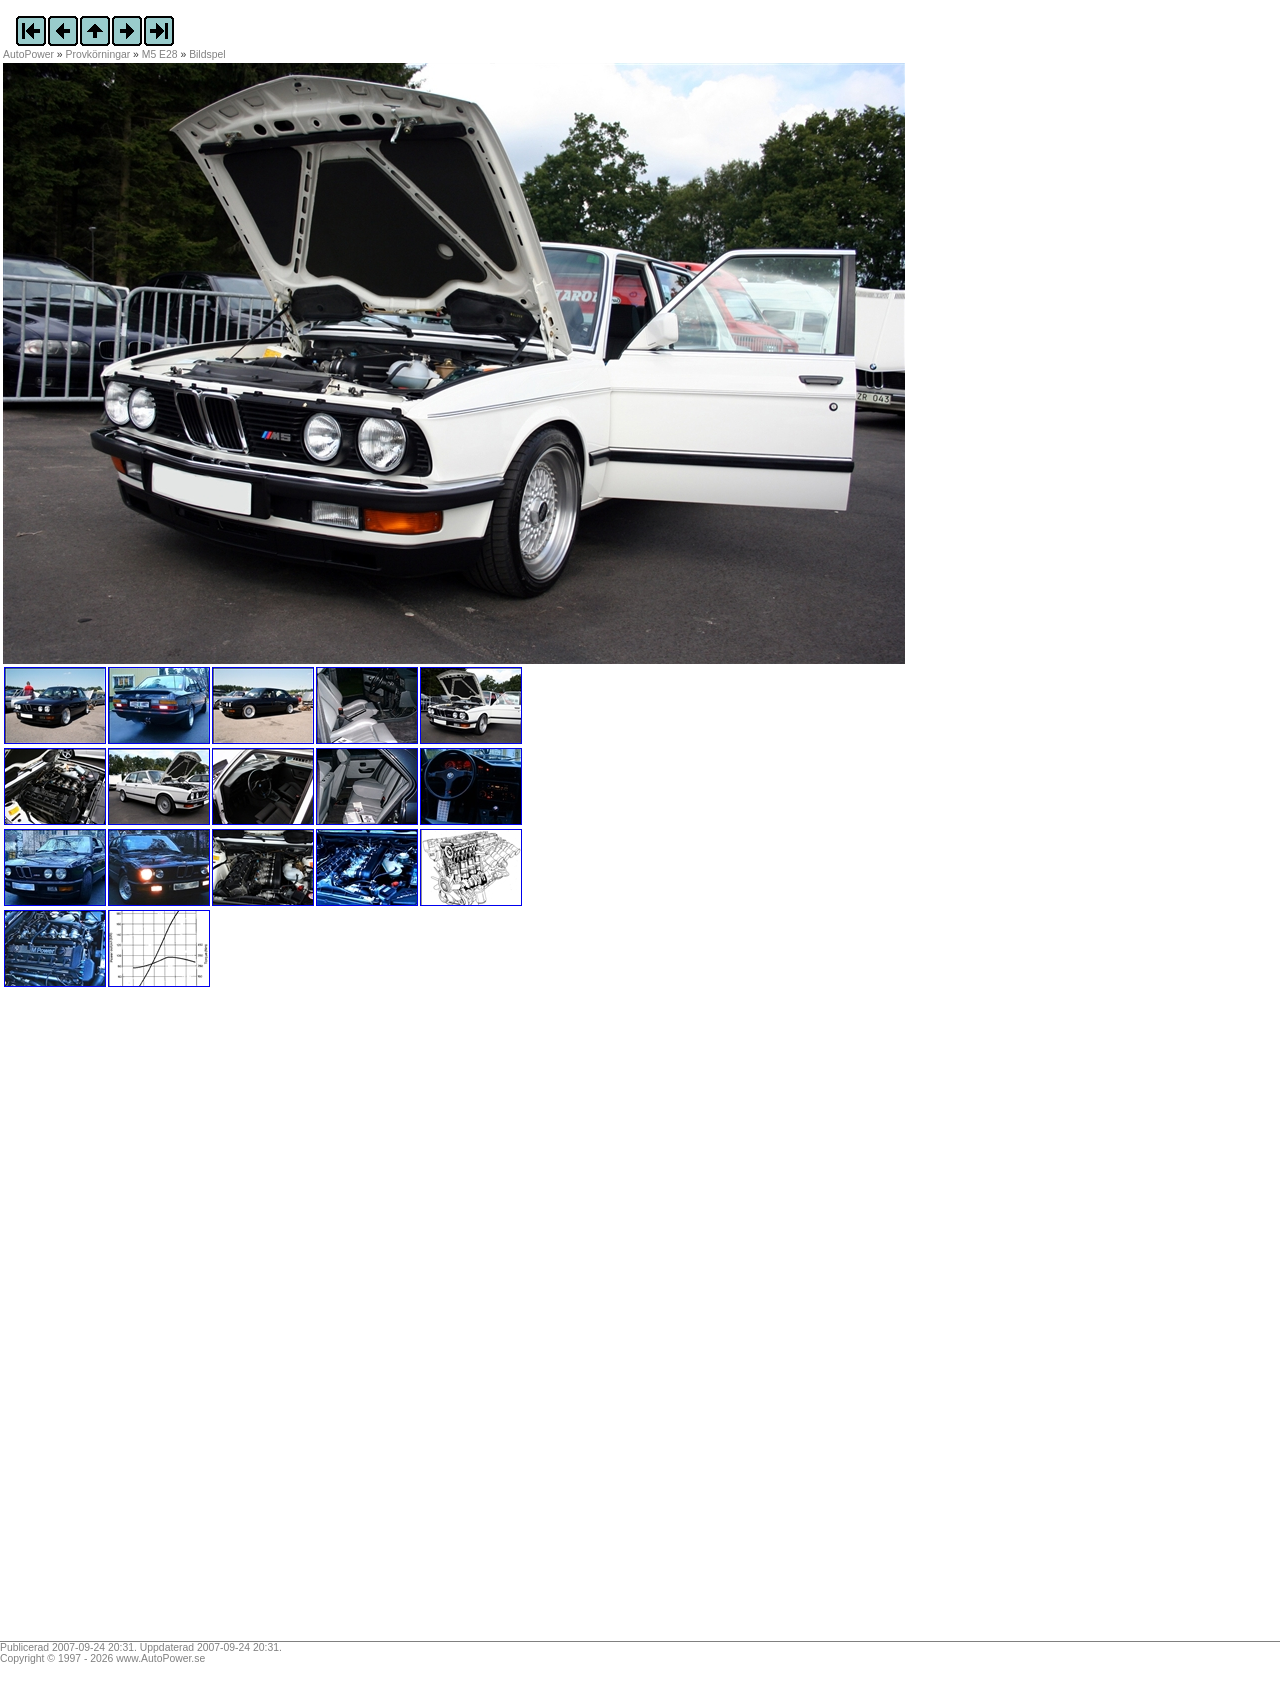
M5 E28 (160, 54)
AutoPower (28, 54)
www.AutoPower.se (160, 1658)
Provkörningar (98, 54)
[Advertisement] (128, 1321)
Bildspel (207, 54)
